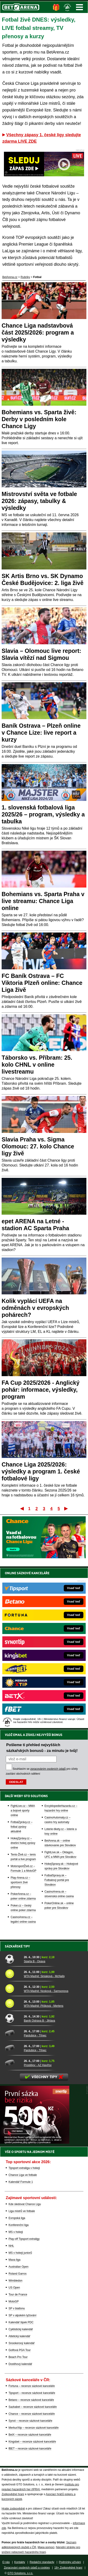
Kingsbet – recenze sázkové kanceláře (32, 2441)
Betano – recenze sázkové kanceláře (31, 2400)
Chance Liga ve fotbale (23, 2175)
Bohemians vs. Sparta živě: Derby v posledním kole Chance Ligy (39, 419)
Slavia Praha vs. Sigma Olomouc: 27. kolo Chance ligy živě (38, 1146)
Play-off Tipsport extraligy (24, 2239)
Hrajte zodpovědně (13, 2508)
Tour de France (18, 2294)
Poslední (66, 1508)
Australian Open (18, 2266)
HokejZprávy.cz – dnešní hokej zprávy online (23, 1843)
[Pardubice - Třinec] (13, 2033)
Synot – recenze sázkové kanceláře (30, 2420)
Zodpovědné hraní (13, 2494)
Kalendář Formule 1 (21, 2182)
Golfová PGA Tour (20, 2350)
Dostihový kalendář (20, 2364)
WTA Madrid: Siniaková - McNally (44, 1976)
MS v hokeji (16, 2232)
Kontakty (19, 2562)
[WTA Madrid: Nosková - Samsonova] (13, 1988)
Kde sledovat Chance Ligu (25, 2204)
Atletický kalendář (19, 2336)
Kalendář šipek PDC (21, 2322)
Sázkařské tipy (17, 1946)
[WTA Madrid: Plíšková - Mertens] (13, 2003)
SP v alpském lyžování (22, 2315)
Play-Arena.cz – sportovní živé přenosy (20, 1882)
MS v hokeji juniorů (20, 2252)
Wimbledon (15, 2280)
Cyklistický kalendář (21, 2329)
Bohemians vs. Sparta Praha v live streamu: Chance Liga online (43, 901)
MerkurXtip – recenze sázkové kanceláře (34, 2427)
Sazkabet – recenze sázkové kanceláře (33, 2406)
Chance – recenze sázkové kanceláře (32, 2413)
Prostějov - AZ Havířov (38, 2065)
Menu (79, 7)
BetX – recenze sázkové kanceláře (30, 2434)
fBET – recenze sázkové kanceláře (30, 2448)
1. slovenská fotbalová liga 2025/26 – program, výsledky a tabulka (43, 814)
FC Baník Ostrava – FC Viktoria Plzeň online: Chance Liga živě (42, 983)
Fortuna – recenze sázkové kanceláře (32, 2386)
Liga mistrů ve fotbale (22, 2211)
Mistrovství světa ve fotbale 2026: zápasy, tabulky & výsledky (39, 501)
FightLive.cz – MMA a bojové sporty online (23, 1810)
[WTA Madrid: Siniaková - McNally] (13, 1974)
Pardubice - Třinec (35, 2035)
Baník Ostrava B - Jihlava (39, 2020)
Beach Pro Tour (18, 2357)
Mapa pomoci (46, 2547)
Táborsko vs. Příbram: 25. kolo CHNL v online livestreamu (37, 1064)
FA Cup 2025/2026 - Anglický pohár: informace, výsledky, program (40, 1389)
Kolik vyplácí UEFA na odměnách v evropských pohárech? (35, 1308)
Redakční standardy (42, 2562)
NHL (11, 2245)
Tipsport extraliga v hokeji (24, 2168)
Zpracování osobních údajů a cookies (27, 2567)
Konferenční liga (19, 2225)
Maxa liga (14, 2259)
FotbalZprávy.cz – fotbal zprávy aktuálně (21, 1827)
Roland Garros (18, 2273)
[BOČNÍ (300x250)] (34, 2142)
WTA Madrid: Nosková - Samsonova (46, 1991)
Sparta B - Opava (34, 1961)
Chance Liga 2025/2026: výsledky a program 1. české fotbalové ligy (41, 1471)
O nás (6, 2562)
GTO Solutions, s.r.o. (20, 2573)
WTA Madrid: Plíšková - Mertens (43, 2005)
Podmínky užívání (70, 2562)
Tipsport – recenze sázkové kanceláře (32, 2393)
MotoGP (14, 2301)
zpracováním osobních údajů (48, 1768)
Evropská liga (17, 2218)
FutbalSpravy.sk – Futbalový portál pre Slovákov (57, 1880)
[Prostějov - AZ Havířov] (13, 2063)
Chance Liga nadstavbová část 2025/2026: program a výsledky (38, 332)
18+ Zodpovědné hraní (68, 2567)
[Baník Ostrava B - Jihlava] (13, 2018)
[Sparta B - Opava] (13, 1959)
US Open (14, 2287)
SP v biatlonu (17, 2308)
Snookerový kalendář (22, 2343)
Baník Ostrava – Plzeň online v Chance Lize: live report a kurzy (41, 732)
